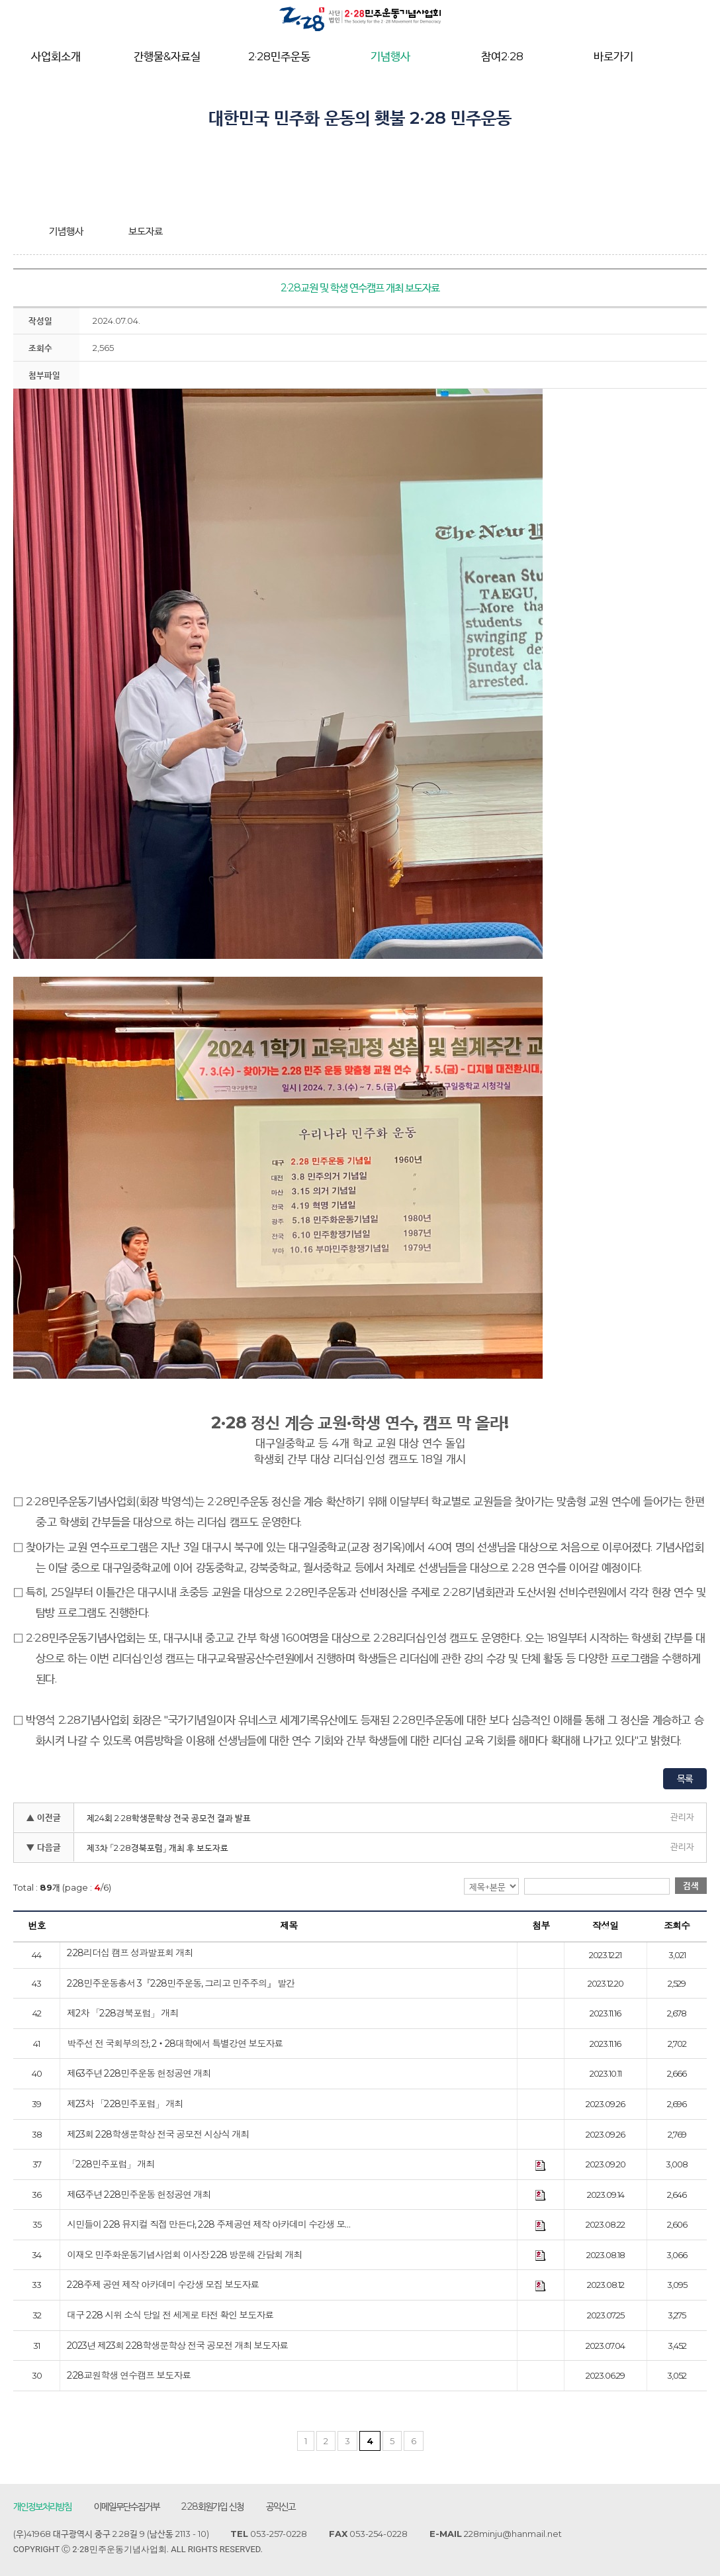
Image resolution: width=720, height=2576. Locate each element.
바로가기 (613, 56)
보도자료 (145, 230)
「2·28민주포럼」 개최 (110, 2165)
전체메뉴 (693, 57)
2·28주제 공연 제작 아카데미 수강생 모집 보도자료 (163, 2286)
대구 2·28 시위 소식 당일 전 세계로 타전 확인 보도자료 (170, 2316)
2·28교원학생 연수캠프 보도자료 (129, 2376)
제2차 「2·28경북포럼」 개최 (122, 2014)
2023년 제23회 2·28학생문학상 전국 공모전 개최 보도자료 (177, 2346)
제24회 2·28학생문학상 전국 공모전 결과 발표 (169, 1818)
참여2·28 (502, 56)
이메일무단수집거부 (126, 2507)
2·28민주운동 (279, 56)
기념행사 (390, 56)
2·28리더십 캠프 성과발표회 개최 (130, 1954)
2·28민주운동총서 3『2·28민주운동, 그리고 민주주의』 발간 (180, 1984)
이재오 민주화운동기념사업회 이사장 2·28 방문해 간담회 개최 (184, 2255)
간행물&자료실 (167, 56)
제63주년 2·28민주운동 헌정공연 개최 (138, 2074)
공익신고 (281, 2507)
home (23, 231)
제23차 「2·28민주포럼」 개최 (125, 2105)
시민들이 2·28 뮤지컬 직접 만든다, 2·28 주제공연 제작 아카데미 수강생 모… (208, 2225)
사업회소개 (56, 56)
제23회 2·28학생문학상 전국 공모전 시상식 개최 (158, 2135)
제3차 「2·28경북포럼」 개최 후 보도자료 (157, 1848)
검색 (691, 1886)
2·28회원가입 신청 (213, 2507)
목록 (685, 1779)
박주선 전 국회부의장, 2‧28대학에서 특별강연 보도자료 (175, 2045)
